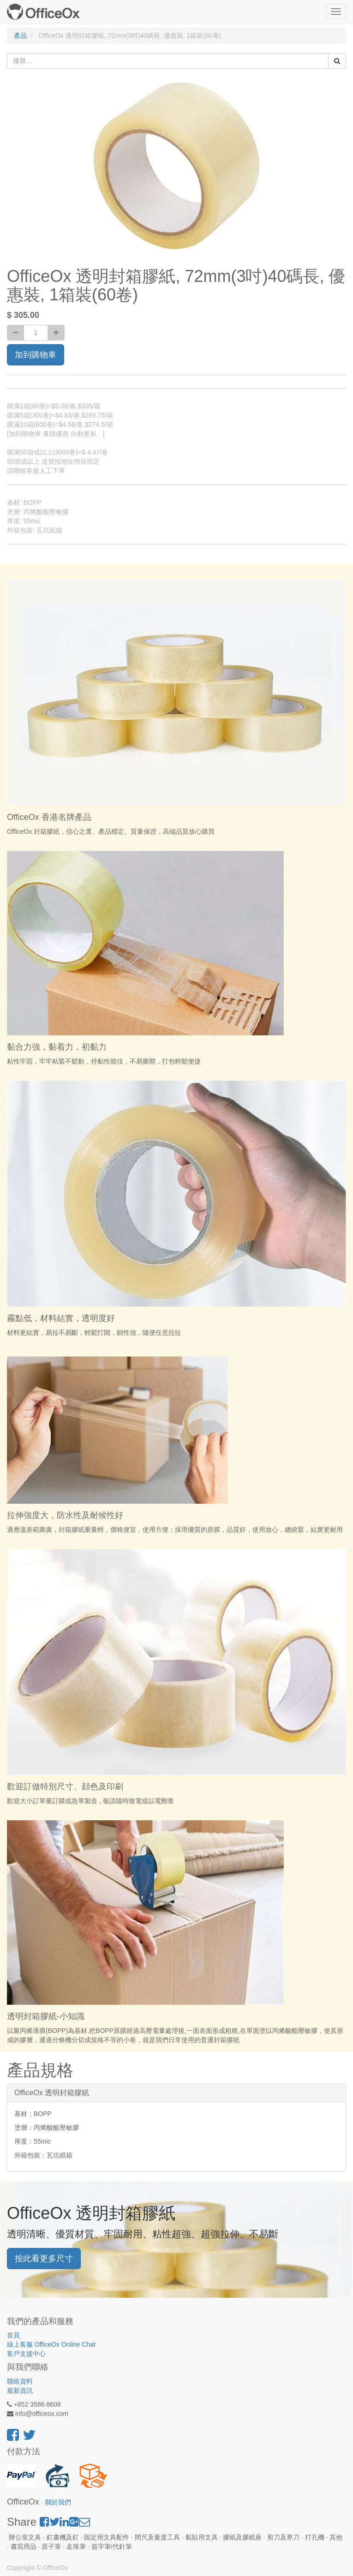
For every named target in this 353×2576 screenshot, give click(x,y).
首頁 (13, 2335)
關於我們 (58, 2502)
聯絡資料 (20, 2381)
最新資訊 (20, 2390)
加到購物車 (35, 354)
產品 (20, 35)
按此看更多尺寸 (44, 2258)
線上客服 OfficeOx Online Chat (51, 2344)
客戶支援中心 (26, 2353)
